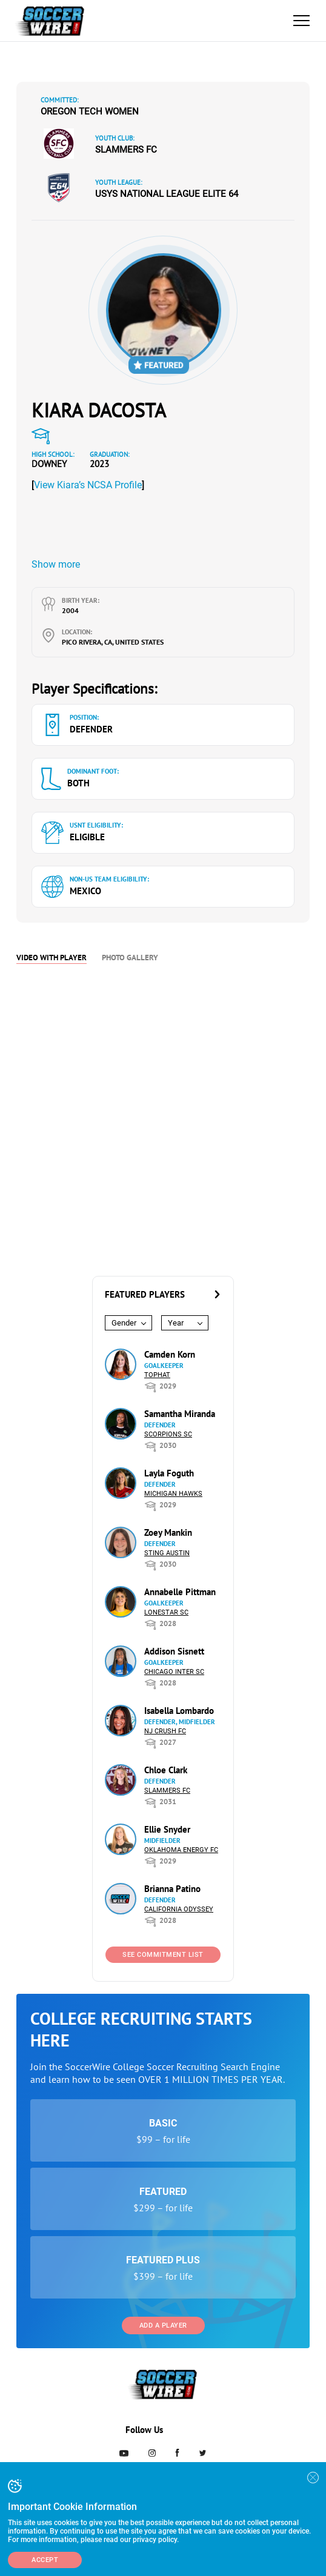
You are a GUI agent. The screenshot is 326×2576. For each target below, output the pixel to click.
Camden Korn (169, 1354)
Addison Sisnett (174, 1651)
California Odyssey (178, 1909)
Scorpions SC (168, 1434)
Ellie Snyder (167, 1829)
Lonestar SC (166, 1612)
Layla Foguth (169, 1473)
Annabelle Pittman (180, 1592)
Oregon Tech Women (90, 111)
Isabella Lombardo (179, 1710)
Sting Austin (167, 1553)
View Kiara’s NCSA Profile (88, 485)
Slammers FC (126, 149)
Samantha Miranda (179, 1413)
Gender (123, 1322)
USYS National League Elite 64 (166, 193)
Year (176, 1322)
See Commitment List (163, 1955)
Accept (45, 2560)
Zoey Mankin (168, 1532)
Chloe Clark (165, 1770)
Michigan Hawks (173, 1494)
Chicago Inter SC (174, 1672)
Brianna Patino (172, 1888)
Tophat (157, 1375)
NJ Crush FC (165, 1731)
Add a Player (163, 2325)
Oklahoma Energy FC (181, 1850)
